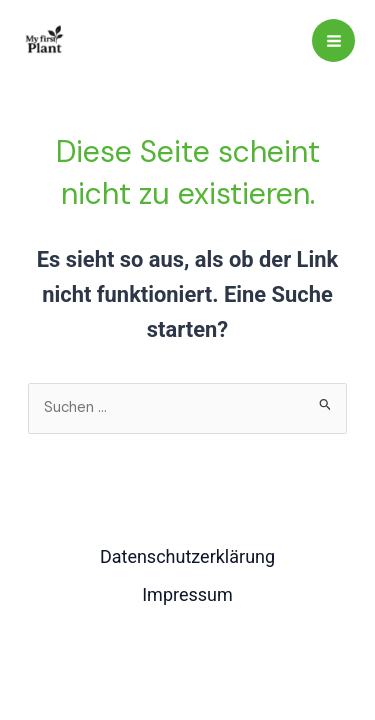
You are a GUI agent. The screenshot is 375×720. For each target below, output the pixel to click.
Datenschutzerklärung (187, 556)
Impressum (187, 594)
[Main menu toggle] (333, 40)
